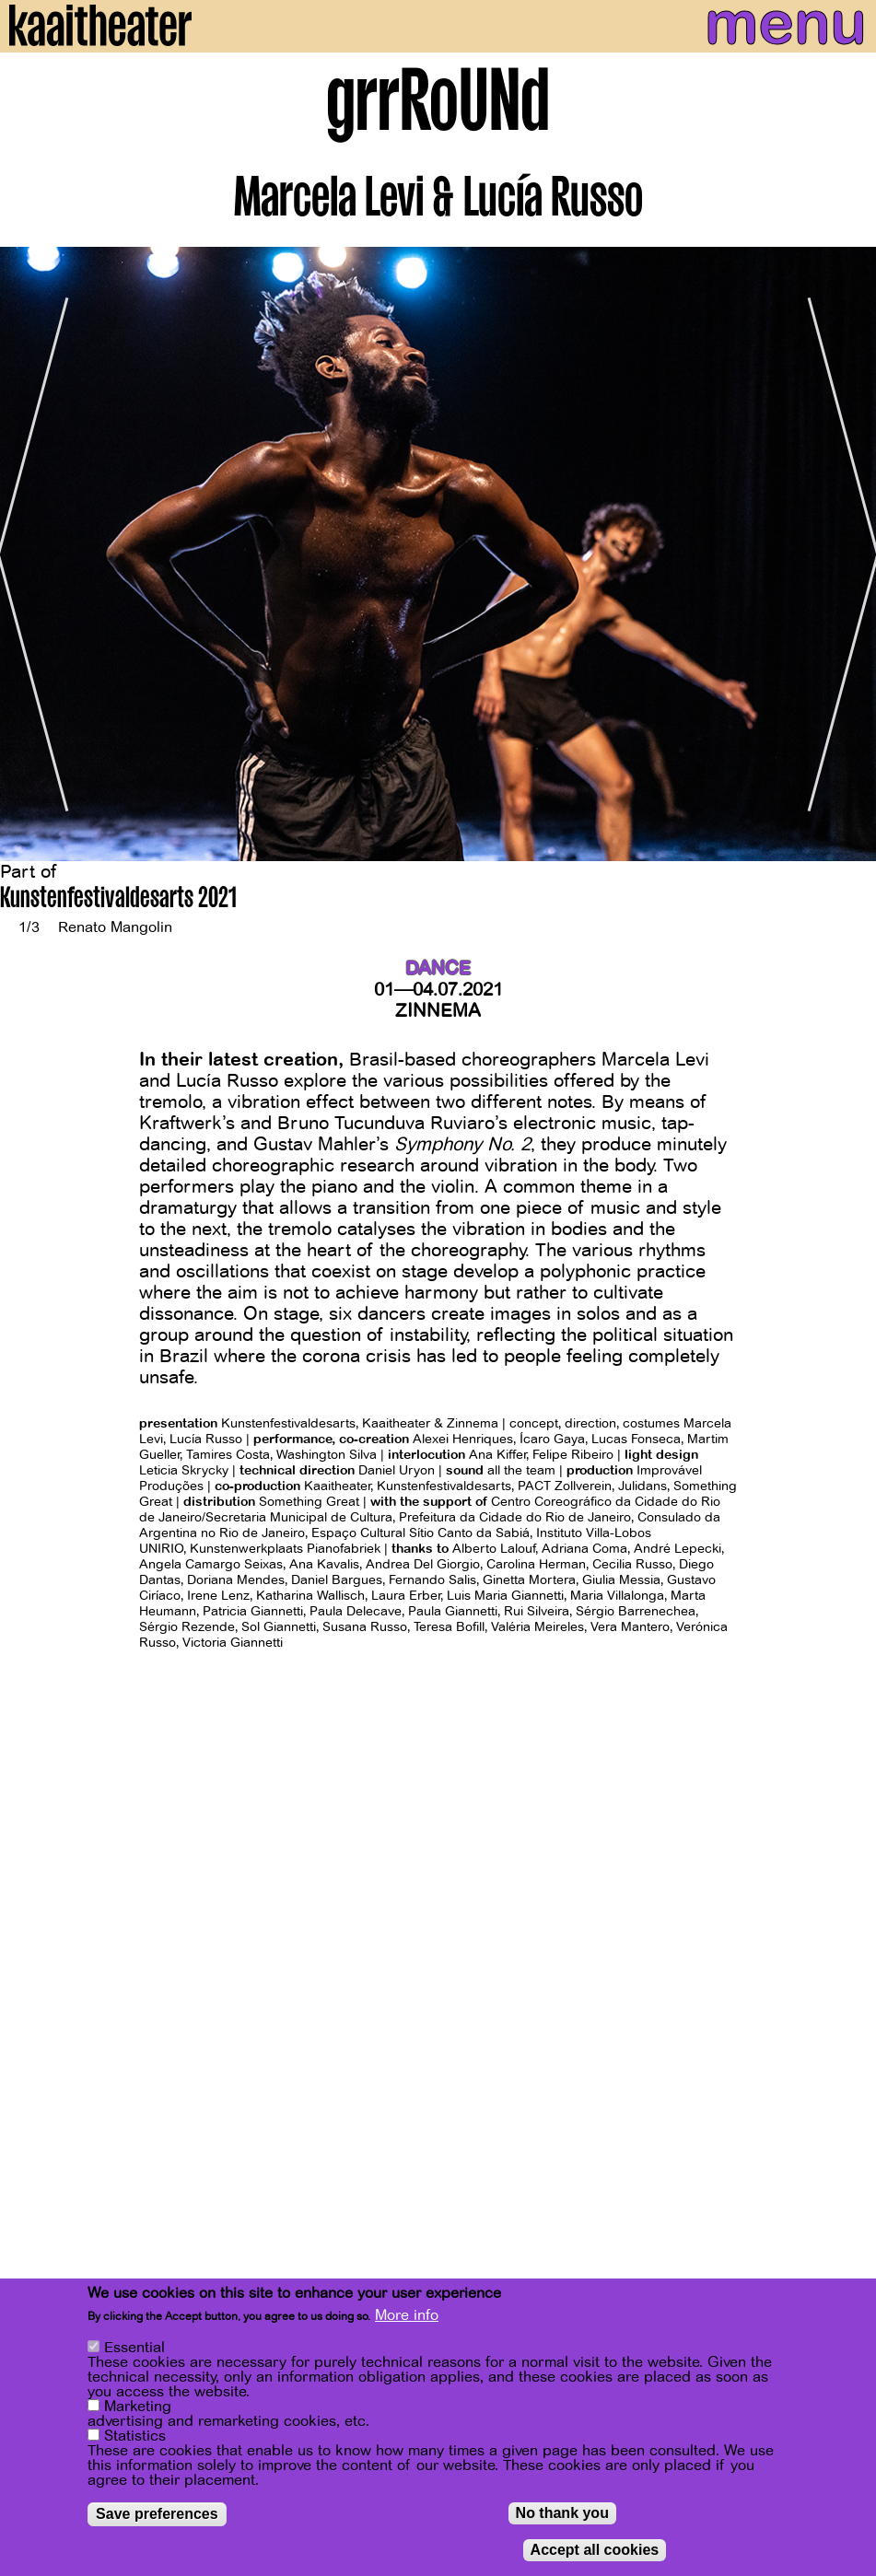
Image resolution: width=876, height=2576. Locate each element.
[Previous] (27, 554)
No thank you (562, 2513)
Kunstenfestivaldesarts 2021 (118, 900)
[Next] (848, 554)
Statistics (135, 2436)
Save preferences (157, 2514)
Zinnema (438, 1010)
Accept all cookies (595, 2550)
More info (406, 2315)
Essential (134, 2347)
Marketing (137, 2406)
